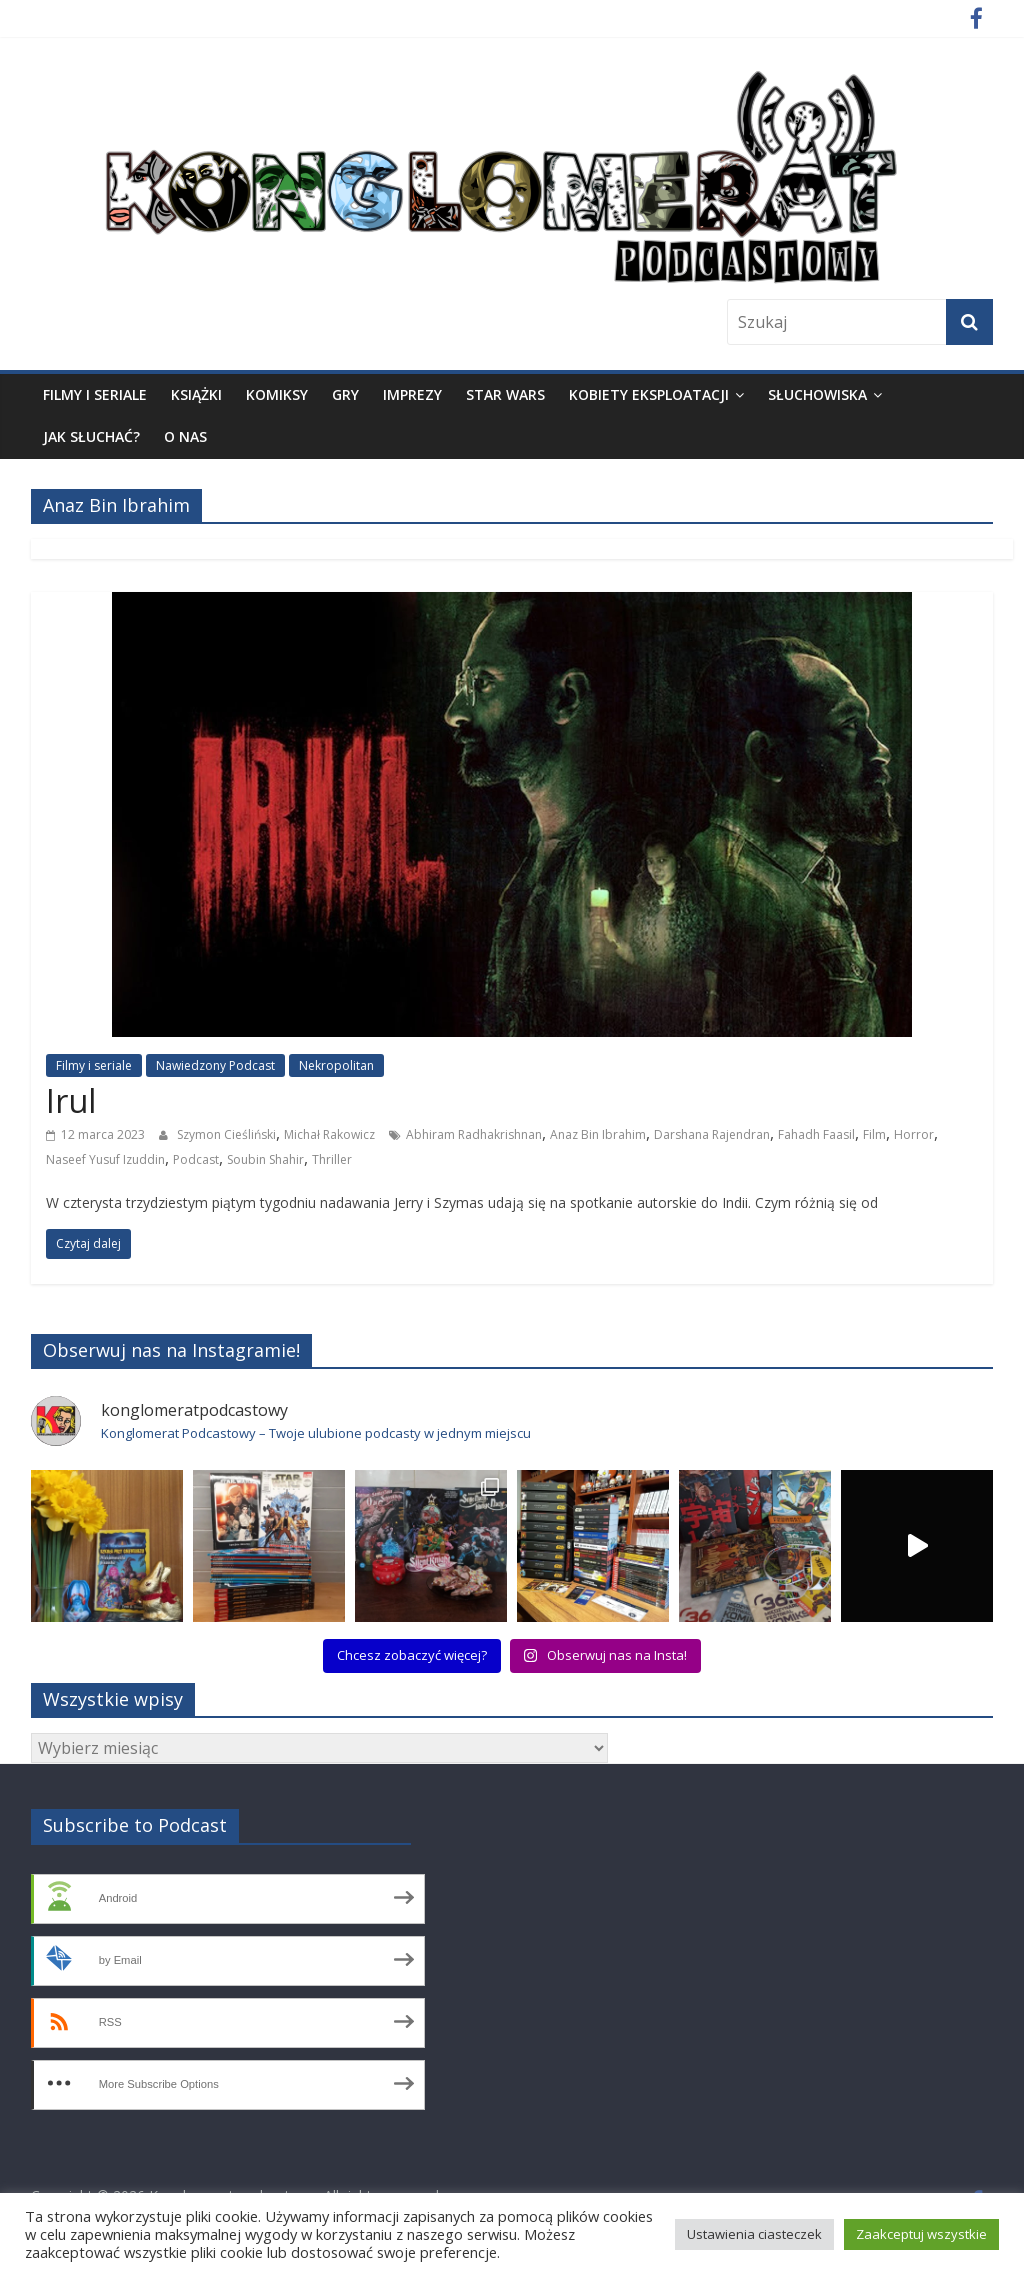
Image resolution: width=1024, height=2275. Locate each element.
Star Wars (505, 394)
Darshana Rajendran (712, 1134)
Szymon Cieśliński (226, 1134)
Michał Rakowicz (329, 1134)
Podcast (196, 1159)
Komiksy (277, 394)
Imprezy (412, 394)
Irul (71, 1100)
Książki (196, 394)
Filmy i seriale (95, 394)
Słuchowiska (817, 394)
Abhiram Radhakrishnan (474, 1134)
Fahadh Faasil (816, 1134)
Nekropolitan (336, 1065)
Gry (345, 394)
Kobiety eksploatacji (649, 394)
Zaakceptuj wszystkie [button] (921, 2234)
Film (874, 1134)
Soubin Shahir (265, 1159)
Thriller (332, 1159)
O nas (185, 436)
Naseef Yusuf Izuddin (105, 1159)
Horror (914, 1134)
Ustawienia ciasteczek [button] (754, 2234)
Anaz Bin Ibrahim (598, 1134)
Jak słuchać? (91, 436)
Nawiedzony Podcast (215, 1065)
